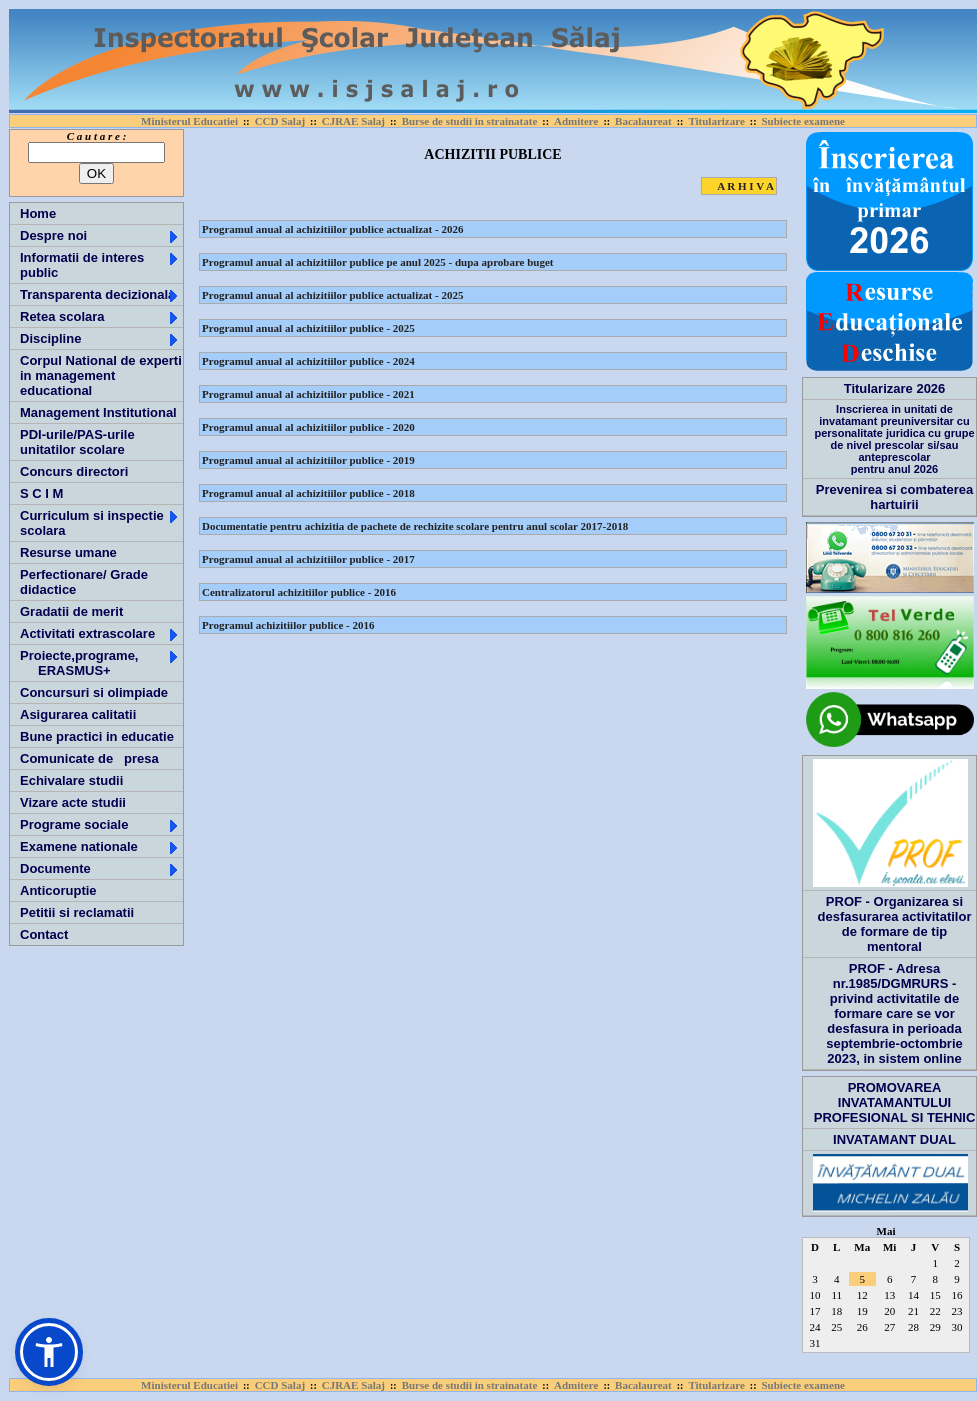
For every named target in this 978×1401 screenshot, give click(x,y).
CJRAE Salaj (353, 121)
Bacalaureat (643, 121)
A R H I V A (745, 186)
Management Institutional (98, 412)
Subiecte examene (802, 121)
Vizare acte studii (73, 802)
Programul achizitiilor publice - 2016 (288, 625)
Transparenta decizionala (100, 294)
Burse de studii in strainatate (470, 121)
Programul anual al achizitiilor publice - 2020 (308, 427)
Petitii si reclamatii (77, 912)
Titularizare (716, 121)
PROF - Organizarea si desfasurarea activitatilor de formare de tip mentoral (895, 924)
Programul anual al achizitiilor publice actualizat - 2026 (332, 229)
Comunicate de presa (89, 758)
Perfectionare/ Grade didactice (84, 582)
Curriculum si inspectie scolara (100, 523)
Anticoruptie (58, 890)
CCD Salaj (280, 121)
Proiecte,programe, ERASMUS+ (100, 663)
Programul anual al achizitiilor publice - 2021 (308, 394)
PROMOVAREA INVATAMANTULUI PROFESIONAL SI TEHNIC (895, 1102)
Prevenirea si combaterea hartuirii (895, 497)
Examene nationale (100, 846)
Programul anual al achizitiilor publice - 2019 (308, 460)
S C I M (41, 493)
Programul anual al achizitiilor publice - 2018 (308, 493)
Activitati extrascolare (100, 633)
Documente (100, 868)
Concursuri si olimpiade (94, 692)
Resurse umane (68, 552)
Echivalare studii (71, 780)
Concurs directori (74, 471)
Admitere (576, 121)
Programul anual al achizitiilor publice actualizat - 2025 (332, 295)
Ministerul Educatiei (189, 121)
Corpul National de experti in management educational (101, 375)
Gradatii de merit (71, 611)
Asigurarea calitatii (78, 714)
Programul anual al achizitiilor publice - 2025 (308, 328)
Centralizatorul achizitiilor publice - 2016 (299, 592)
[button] (49, 1352)
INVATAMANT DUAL (894, 1139)
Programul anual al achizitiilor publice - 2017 (308, 559)
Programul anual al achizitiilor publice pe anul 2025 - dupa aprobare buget (378, 262)
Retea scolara (100, 316)
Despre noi (100, 235)
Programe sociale (100, 824)
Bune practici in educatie (97, 736)
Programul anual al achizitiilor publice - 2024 (308, 361)
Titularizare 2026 (895, 388)
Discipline (100, 338)
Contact (44, 934)
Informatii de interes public (100, 265)
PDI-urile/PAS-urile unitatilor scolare (77, 442)
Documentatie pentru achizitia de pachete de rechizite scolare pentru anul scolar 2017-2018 (415, 526)
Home (38, 213)
